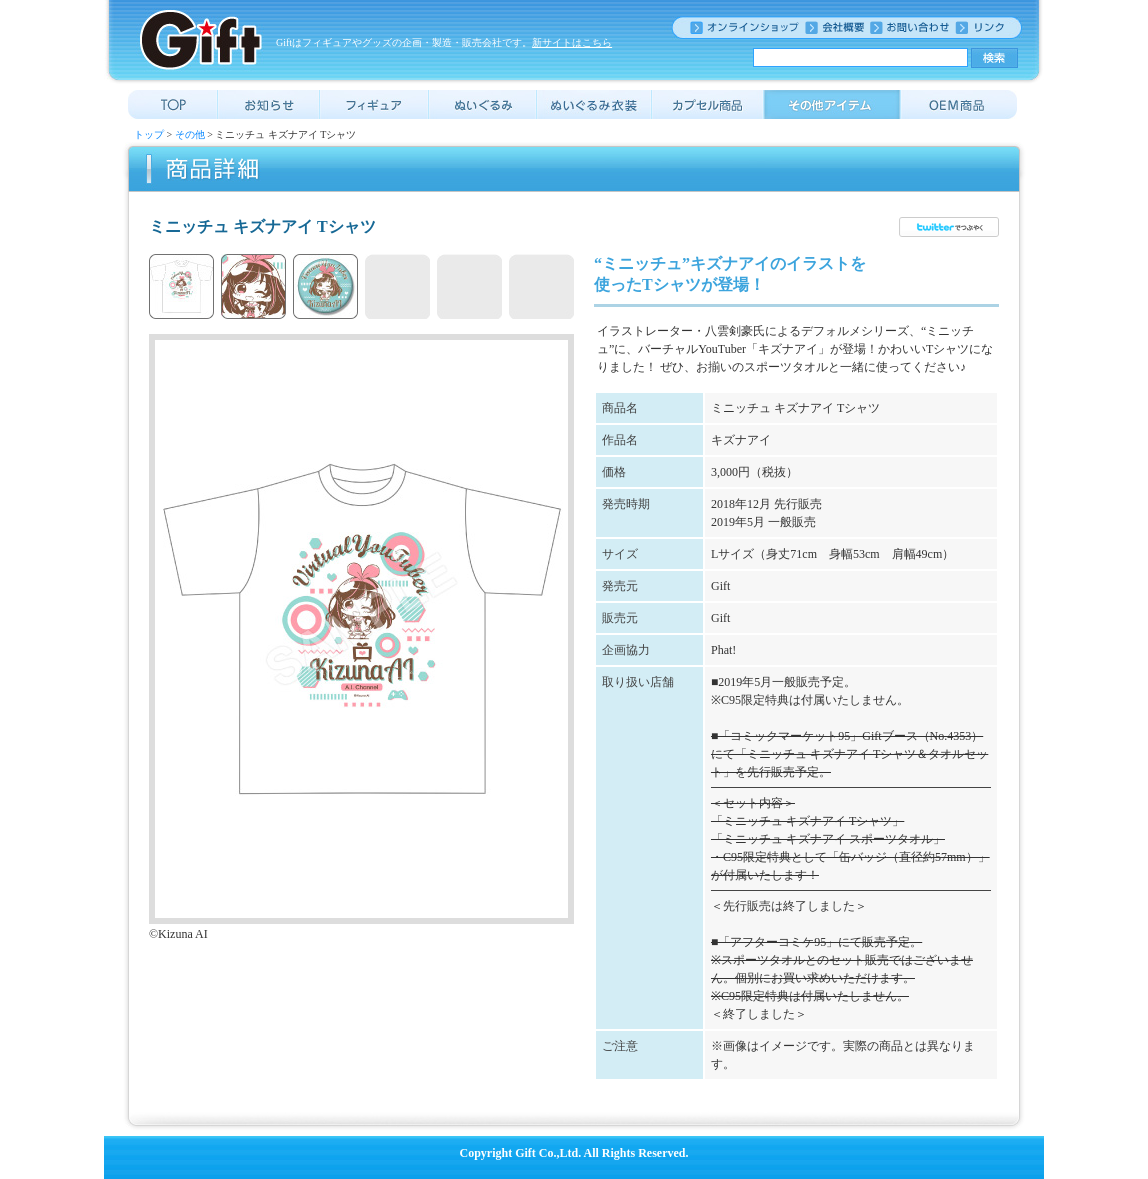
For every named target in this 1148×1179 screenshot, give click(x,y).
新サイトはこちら (572, 42)
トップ (149, 134)
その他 (190, 134)
